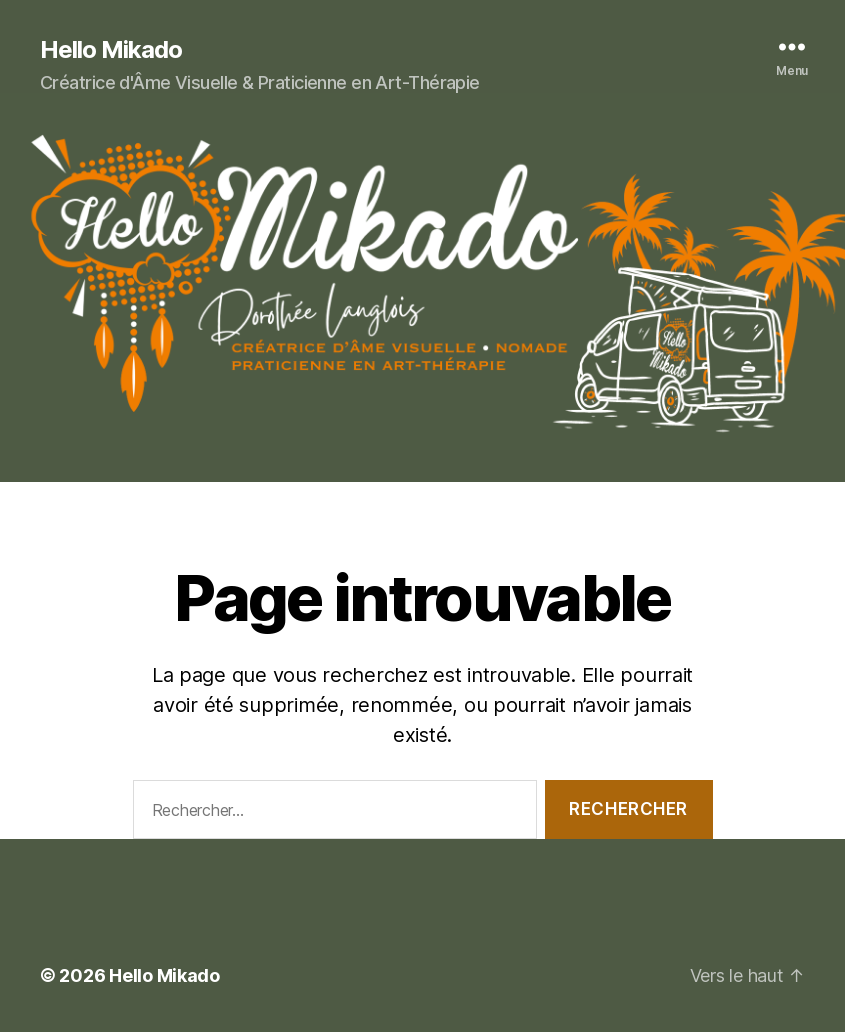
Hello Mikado (111, 50)
